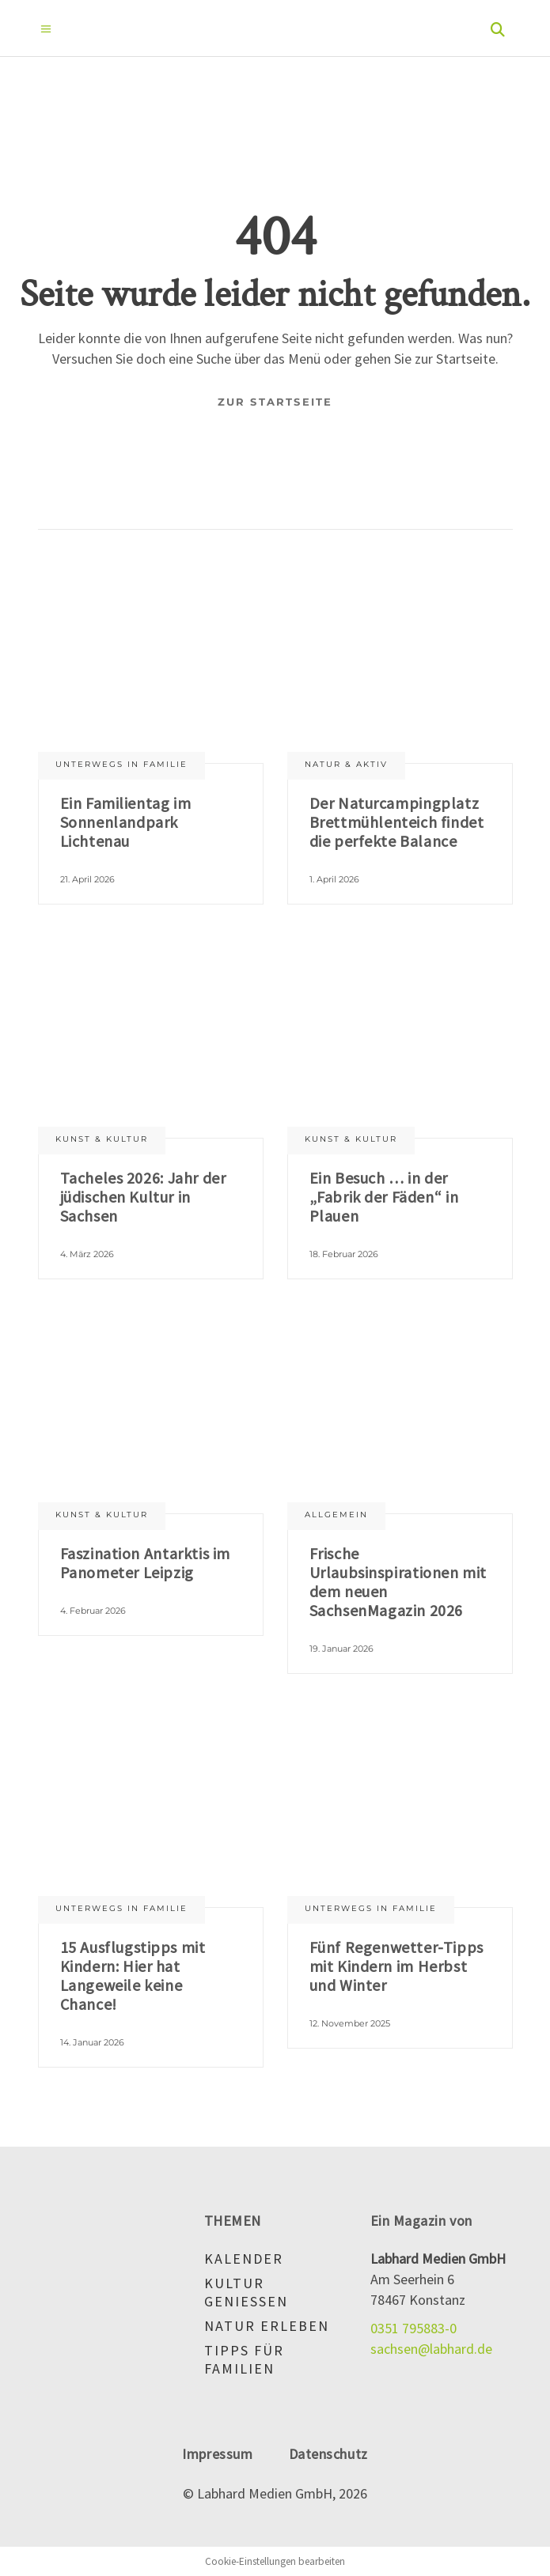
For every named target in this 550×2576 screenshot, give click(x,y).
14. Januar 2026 (92, 2042)
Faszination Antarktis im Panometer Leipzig (145, 1562)
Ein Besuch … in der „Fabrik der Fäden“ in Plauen (384, 1197)
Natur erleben (266, 2326)
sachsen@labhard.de (431, 2349)
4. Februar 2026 (93, 1610)
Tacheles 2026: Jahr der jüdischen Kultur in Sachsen (143, 1197)
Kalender (243, 2258)
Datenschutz (328, 2454)
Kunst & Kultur (101, 1139)
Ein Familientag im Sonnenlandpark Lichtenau (126, 822)
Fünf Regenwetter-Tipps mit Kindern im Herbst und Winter (396, 1966)
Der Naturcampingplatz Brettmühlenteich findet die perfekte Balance (396, 822)
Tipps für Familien (244, 2359)
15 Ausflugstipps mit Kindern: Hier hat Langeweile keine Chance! (133, 1975)
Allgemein (336, 1514)
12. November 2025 (349, 2023)
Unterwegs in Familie (121, 764)
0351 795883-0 (413, 2328)
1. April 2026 (334, 879)
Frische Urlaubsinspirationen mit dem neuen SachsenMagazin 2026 (398, 1581)
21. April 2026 (87, 879)
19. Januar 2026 (341, 1648)
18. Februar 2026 (343, 1254)
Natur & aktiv (346, 764)
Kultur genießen (246, 2292)
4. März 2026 (87, 1254)
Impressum (217, 2454)
